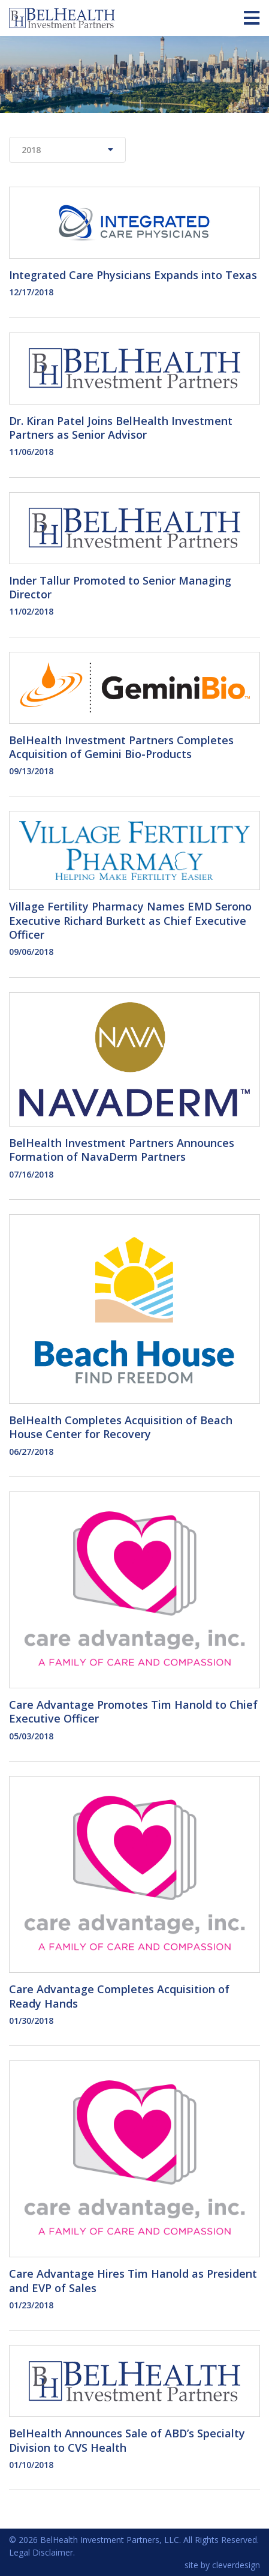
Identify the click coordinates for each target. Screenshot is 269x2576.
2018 (67, 149)
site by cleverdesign (222, 2565)
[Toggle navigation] (251, 18)
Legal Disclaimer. (42, 2552)
